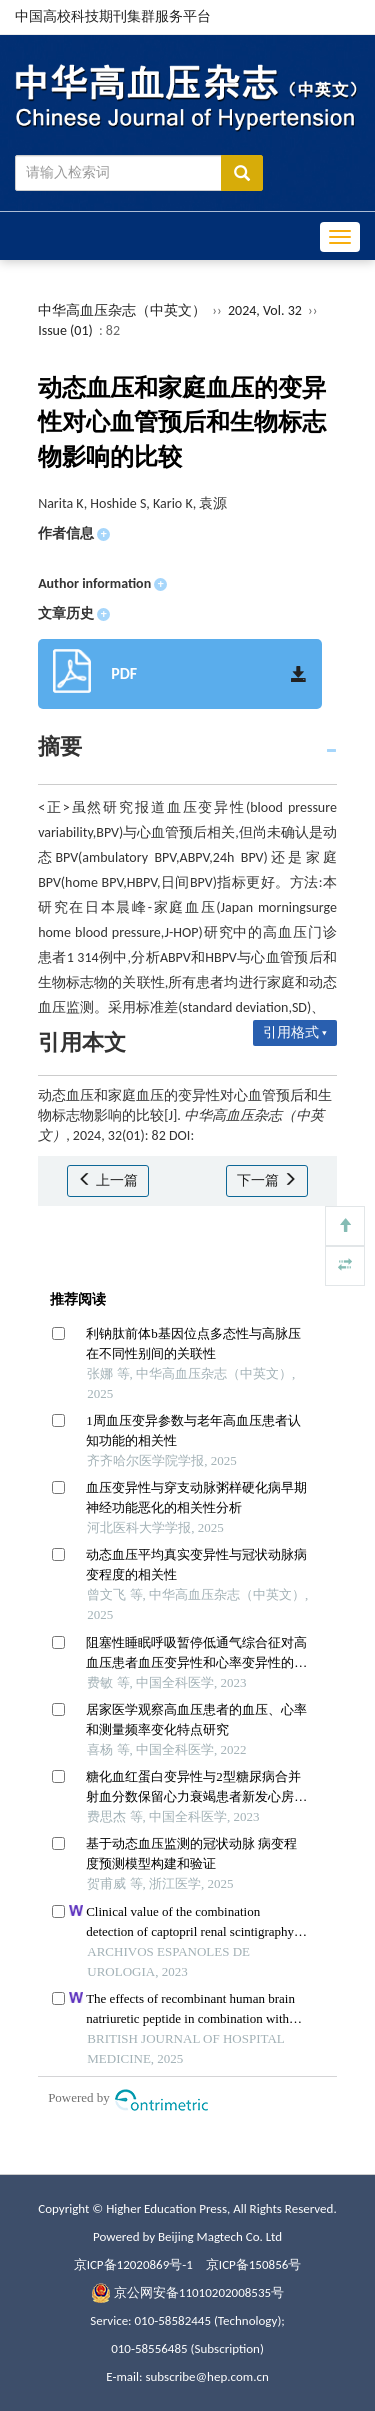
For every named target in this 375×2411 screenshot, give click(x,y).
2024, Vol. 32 (266, 310)
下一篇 (266, 1180)
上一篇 (107, 1180)
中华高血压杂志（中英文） (122, 310)
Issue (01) (65, 330)
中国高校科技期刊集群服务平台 (113, 16)
